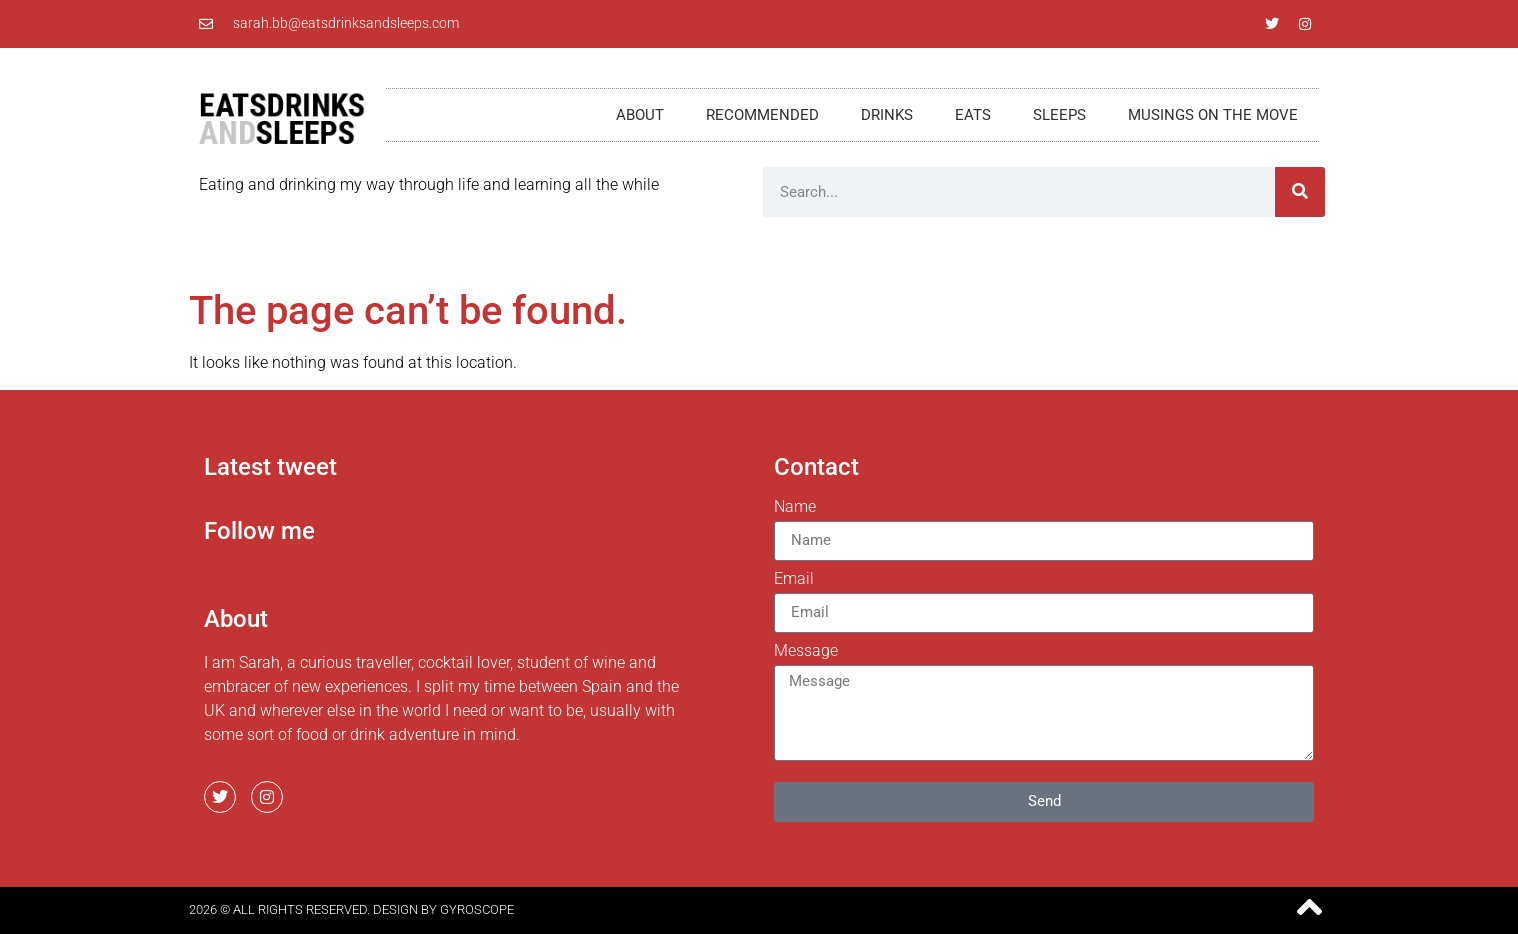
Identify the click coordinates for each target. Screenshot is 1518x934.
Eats (973, 115)
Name (795, 507)
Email (794, 579)
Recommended (762, 115)
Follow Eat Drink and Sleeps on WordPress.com (370, 574)
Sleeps (1059, 115)
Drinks (887, 115)
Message (806, 651)
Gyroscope (477, 909)
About (640, 115)
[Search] (1300, 192)
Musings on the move (1213, 115)
